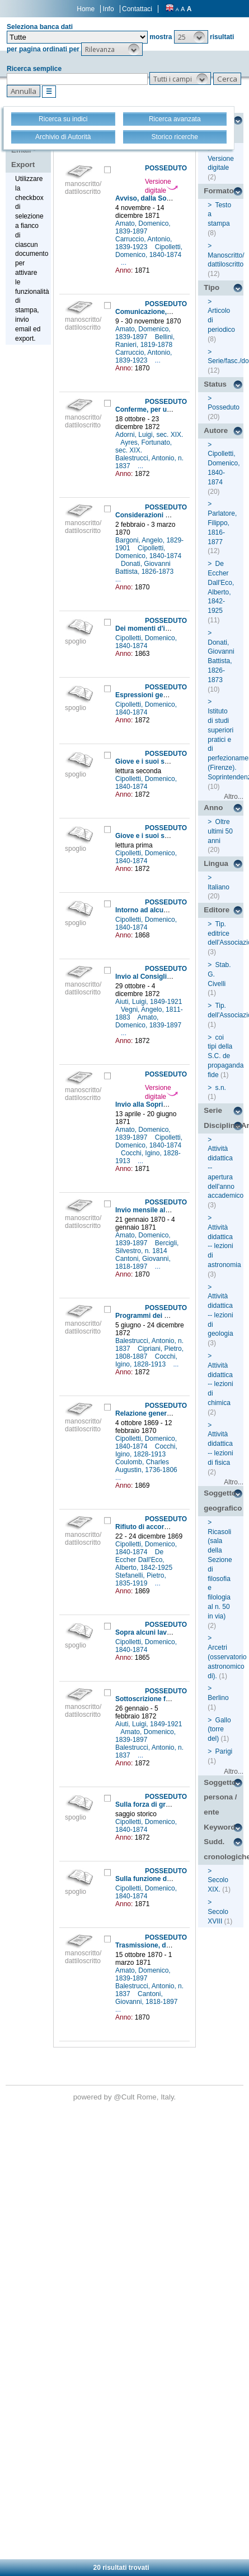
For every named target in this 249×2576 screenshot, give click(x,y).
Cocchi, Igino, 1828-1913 (146, 1360)
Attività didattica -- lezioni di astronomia (224, 1246)
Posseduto (223, 407)
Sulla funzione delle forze (155, 1879)
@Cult (125, 2097)
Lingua (216, 863)
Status (215, 384)
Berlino (218, 1698)
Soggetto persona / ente (220, 1797)
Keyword (219, 1827)
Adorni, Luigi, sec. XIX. (149, 435)
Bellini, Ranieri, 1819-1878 (145, 341)
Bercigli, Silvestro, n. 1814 (146, 1247)
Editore (216, 910)
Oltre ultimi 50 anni (220, 831)
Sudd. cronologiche (223, 1849)
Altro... (233, 797)
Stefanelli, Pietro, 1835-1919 (140, 1579)
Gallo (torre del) (219, 1729)
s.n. (220, 1088)
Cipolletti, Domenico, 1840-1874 (148, 251)
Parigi (224, 1751)
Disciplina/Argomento (223, 1125)
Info (108, 9)
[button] (191, 37)
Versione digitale (161, 186)
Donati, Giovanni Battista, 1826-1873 (145, 567)
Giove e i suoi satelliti (149, 761)
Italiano (218, 887)
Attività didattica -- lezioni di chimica (220, 1384)
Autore (216, 430)
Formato (218, 191)
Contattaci (137, 9)
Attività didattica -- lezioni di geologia (220, 1314)
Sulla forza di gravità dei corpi (163, 1804)
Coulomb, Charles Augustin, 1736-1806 (147, 1466)
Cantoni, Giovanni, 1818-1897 (143, 1262)
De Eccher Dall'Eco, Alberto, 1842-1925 (144, 1560)
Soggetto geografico (223, 1500)
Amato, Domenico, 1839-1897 (143, 227)
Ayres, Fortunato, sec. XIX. (143, 446)
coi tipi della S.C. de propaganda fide (225, 1056)
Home (86, 9)
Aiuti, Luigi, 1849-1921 (148, 1002)
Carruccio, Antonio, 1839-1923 (143, 243)
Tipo (211, 287)
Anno (213, 807)
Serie (213, 1110)
